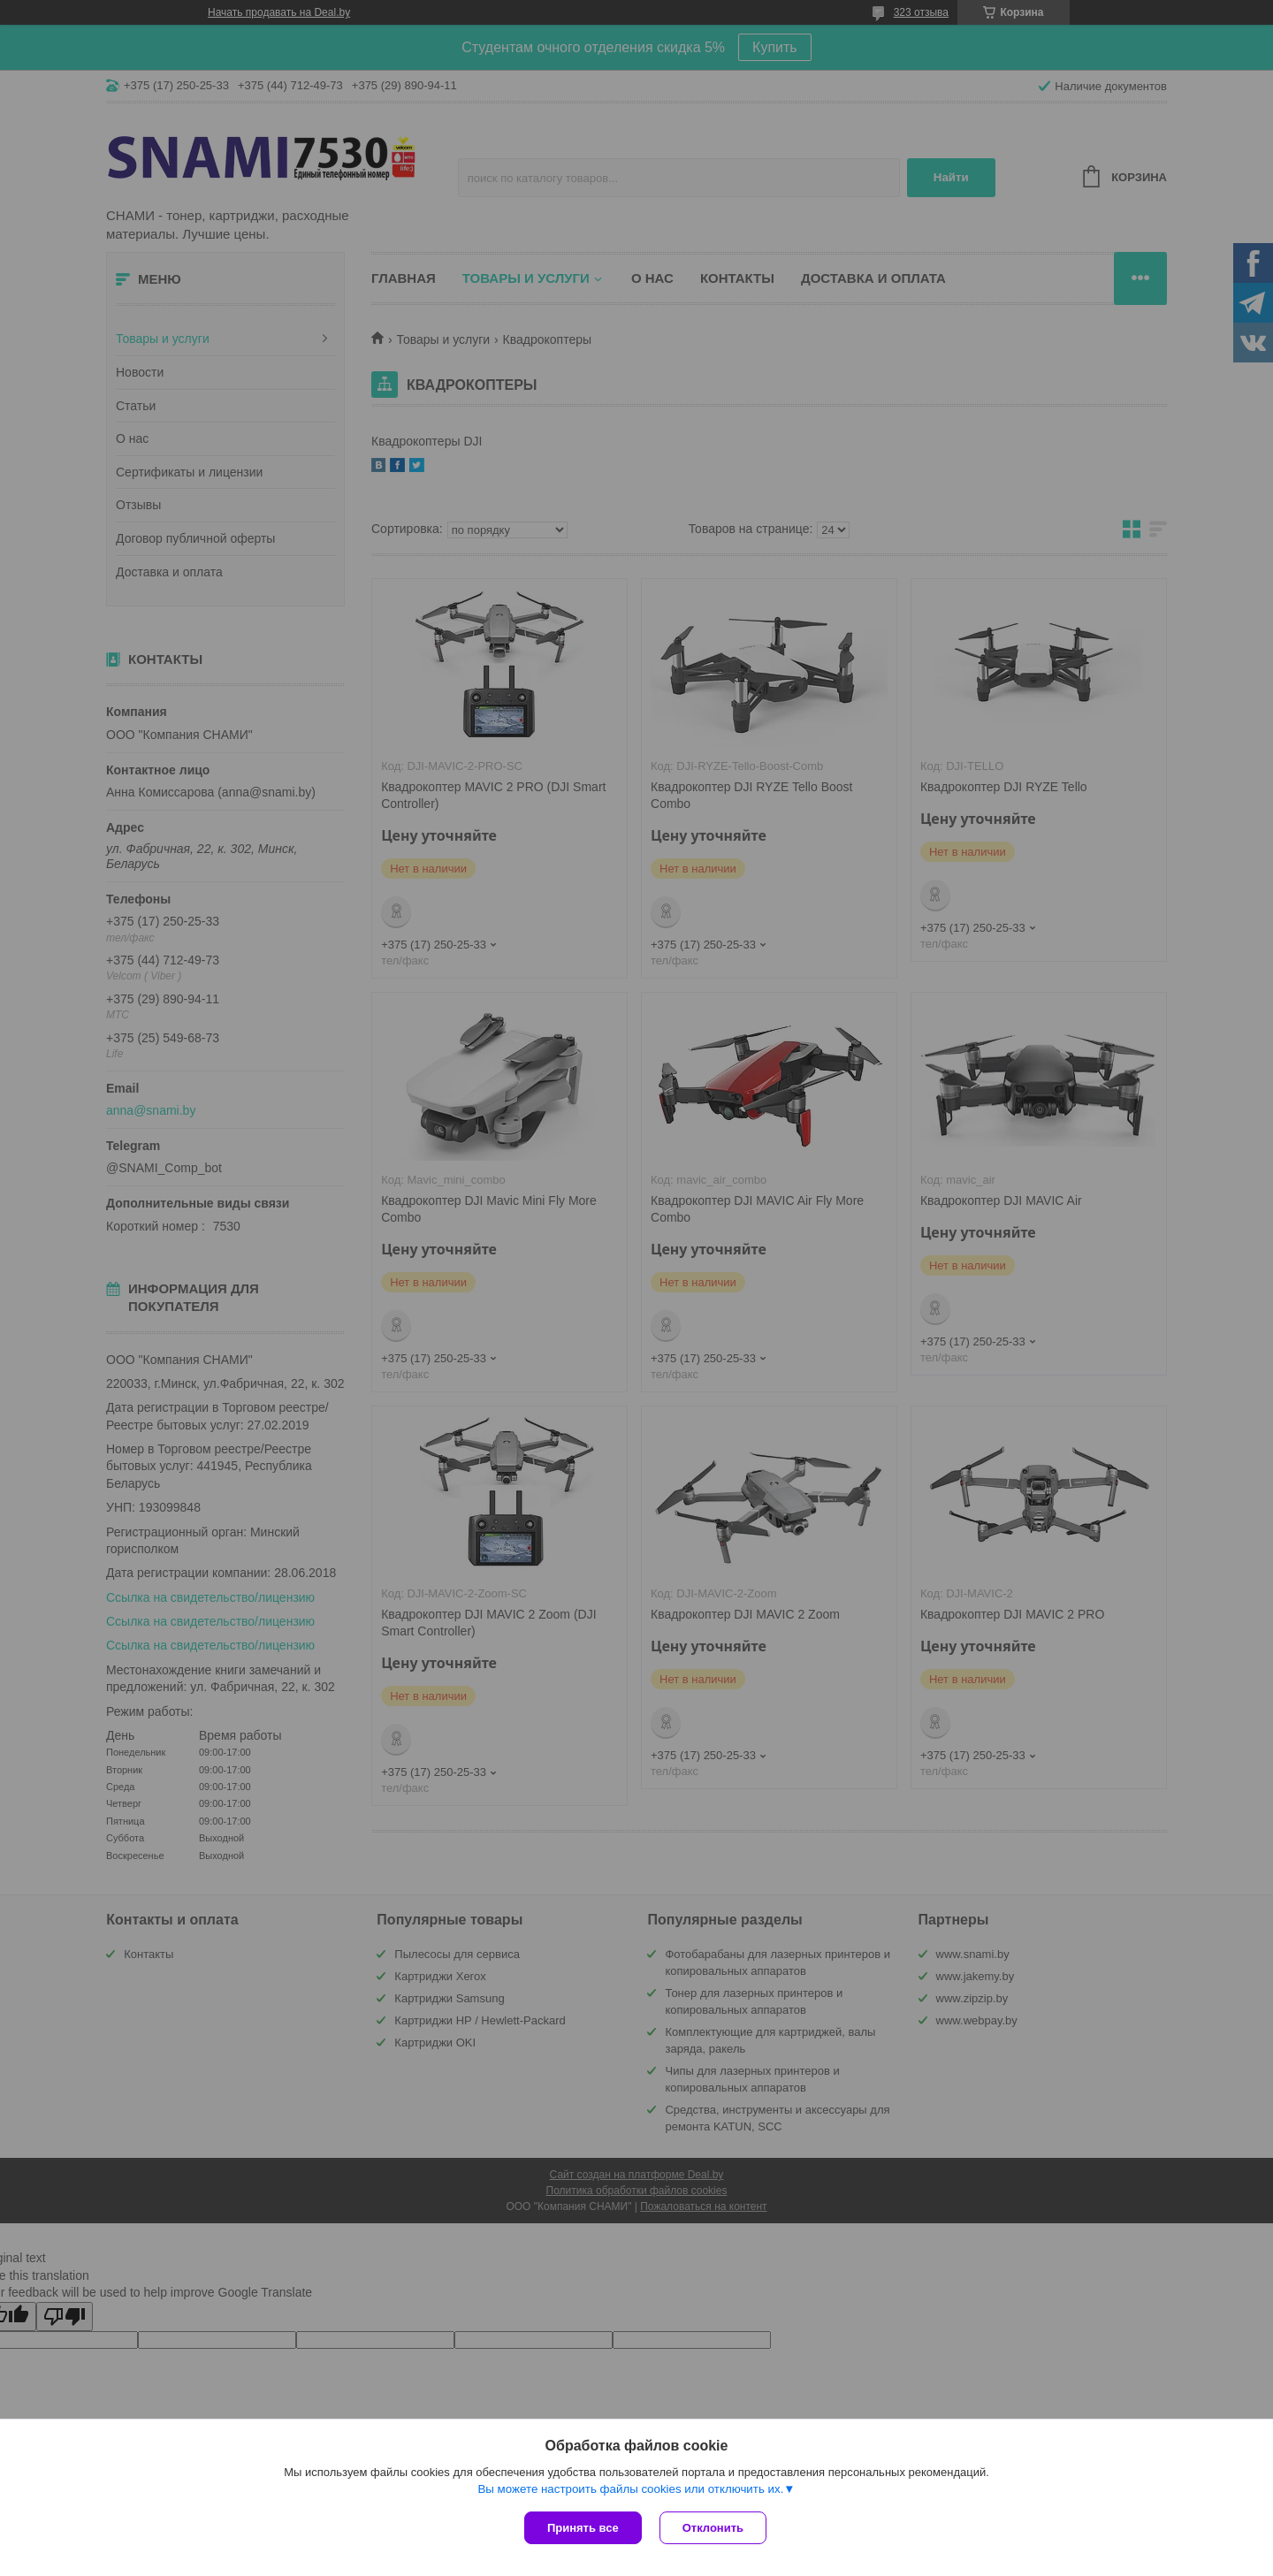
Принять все (583, 2527)
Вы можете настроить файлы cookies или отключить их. (630, 2489)
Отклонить (712, 2527)
